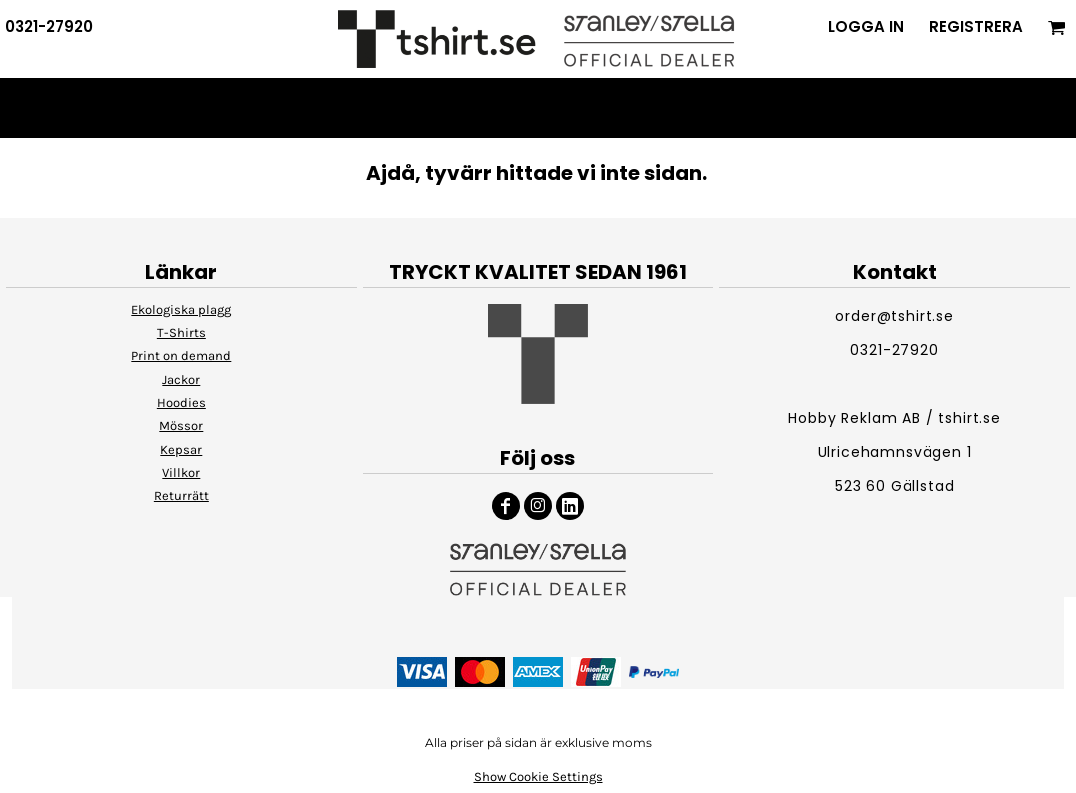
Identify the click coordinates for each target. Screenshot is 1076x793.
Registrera (976, 26)
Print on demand (181, 355)
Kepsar (181, 449)
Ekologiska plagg (181, 309)
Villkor (181, 472)
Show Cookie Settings (538, 776)
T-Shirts (181, 332)
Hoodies (181, 402)
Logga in (866, 26)
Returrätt (181, 495)
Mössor (181, 425)
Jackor (181, 379)
